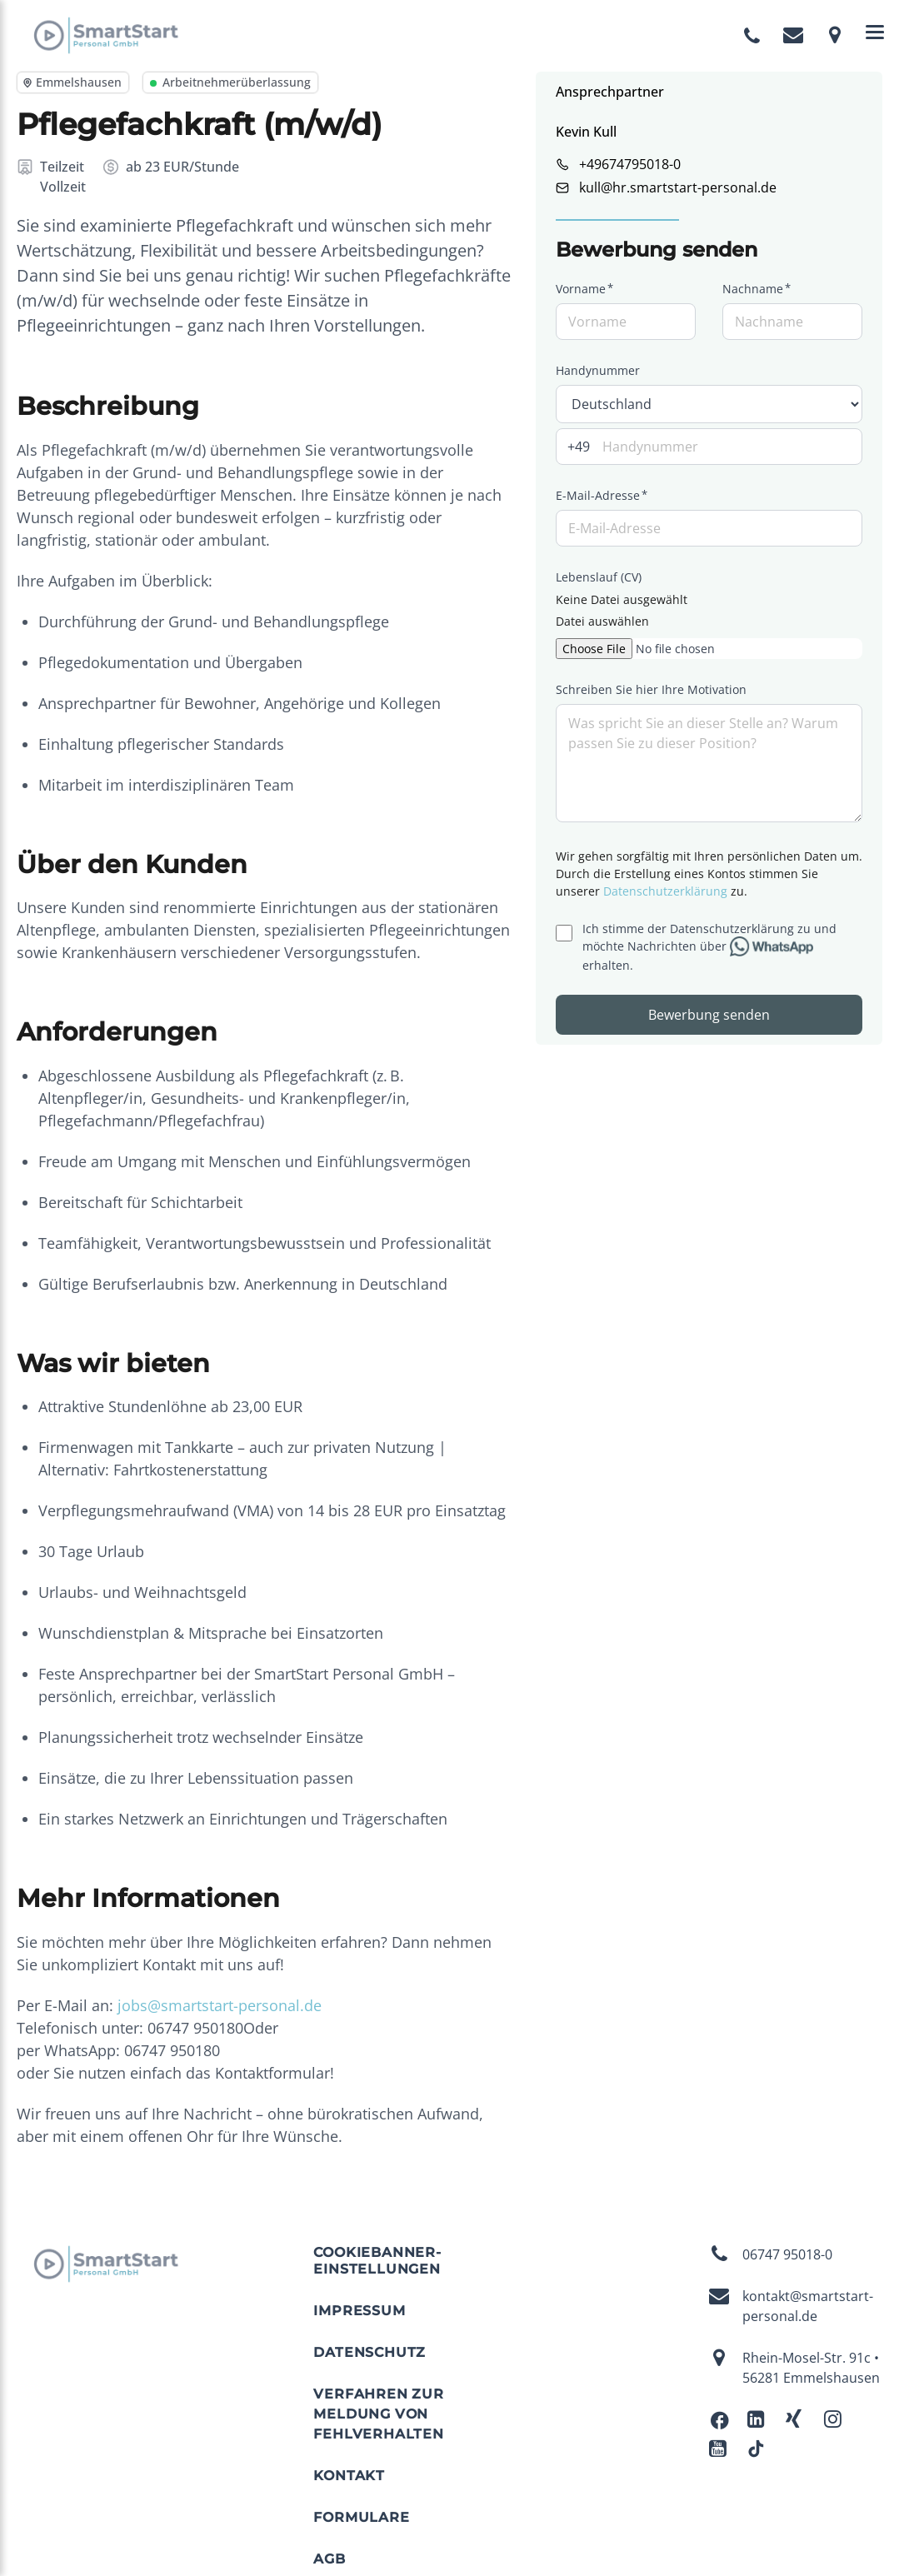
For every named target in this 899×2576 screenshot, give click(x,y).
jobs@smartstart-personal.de (219, 2005)
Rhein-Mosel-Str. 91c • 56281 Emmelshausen (794, 2368)
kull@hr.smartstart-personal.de (678, 187)
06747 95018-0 (770, 2254)
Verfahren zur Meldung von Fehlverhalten (378, 2414)
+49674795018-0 (630, 164)
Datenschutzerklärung (665, 891)
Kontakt (349, 2476)
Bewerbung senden (709, 1015)
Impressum (359, 2311)
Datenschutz (369, 2352)
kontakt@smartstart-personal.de (791, 2306)
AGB (329, 2559)
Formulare (361, 2517)
